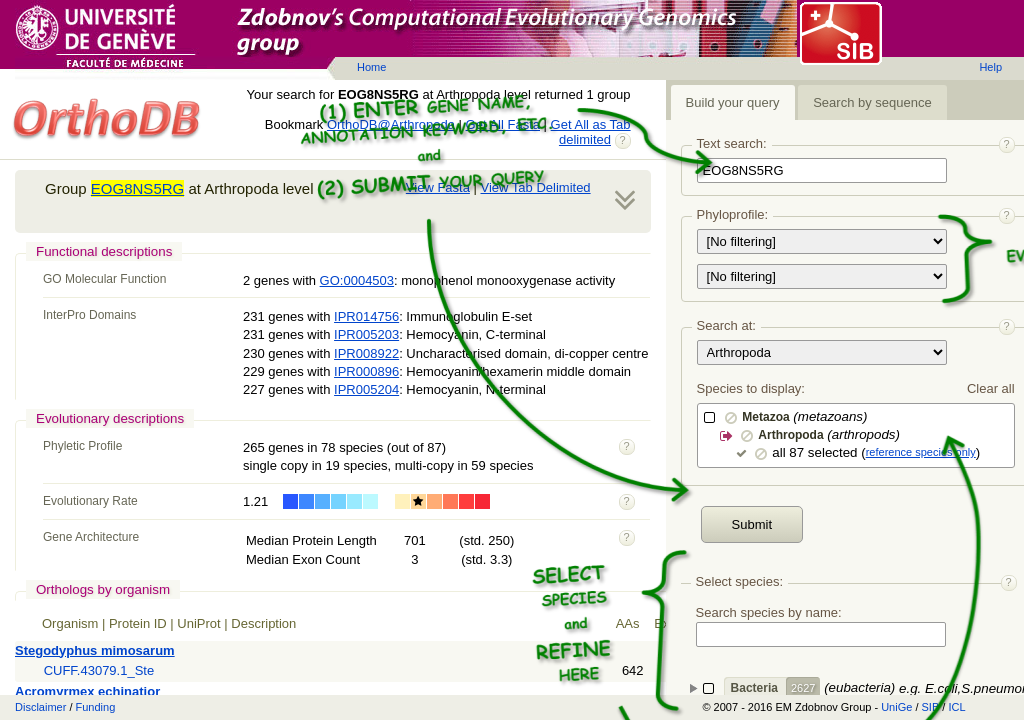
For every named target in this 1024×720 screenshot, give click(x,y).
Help (990, 67)
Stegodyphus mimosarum (95, 650)
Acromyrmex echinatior (87, 691)
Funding (96, 707)
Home (371, 67)
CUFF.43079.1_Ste (99, 670)
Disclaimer (40, 707)
